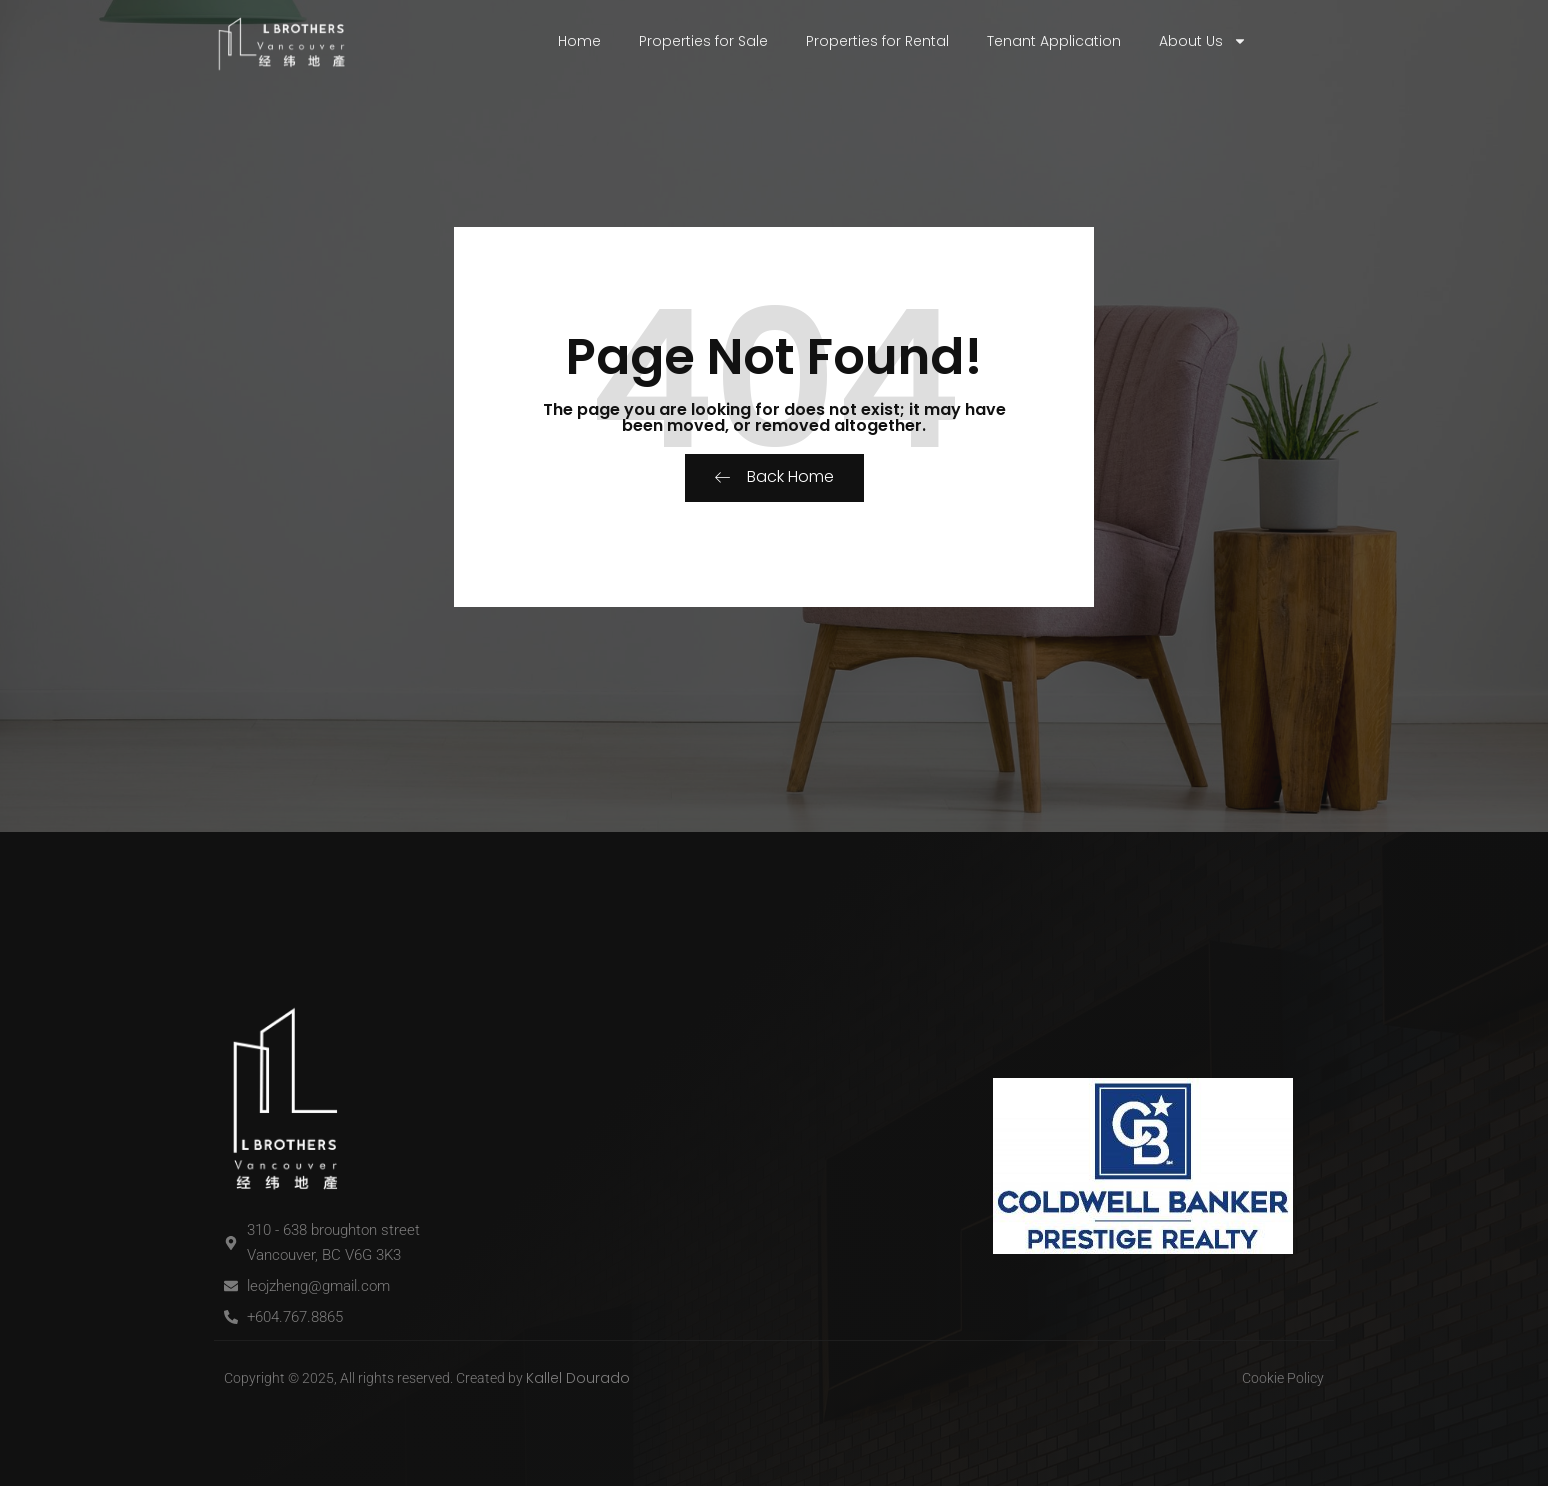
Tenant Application (1054, 41)
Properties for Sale (703, 41)
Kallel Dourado (578, 1378)
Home (579, 41)
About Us (1203, 41)
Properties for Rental (877, 41)
